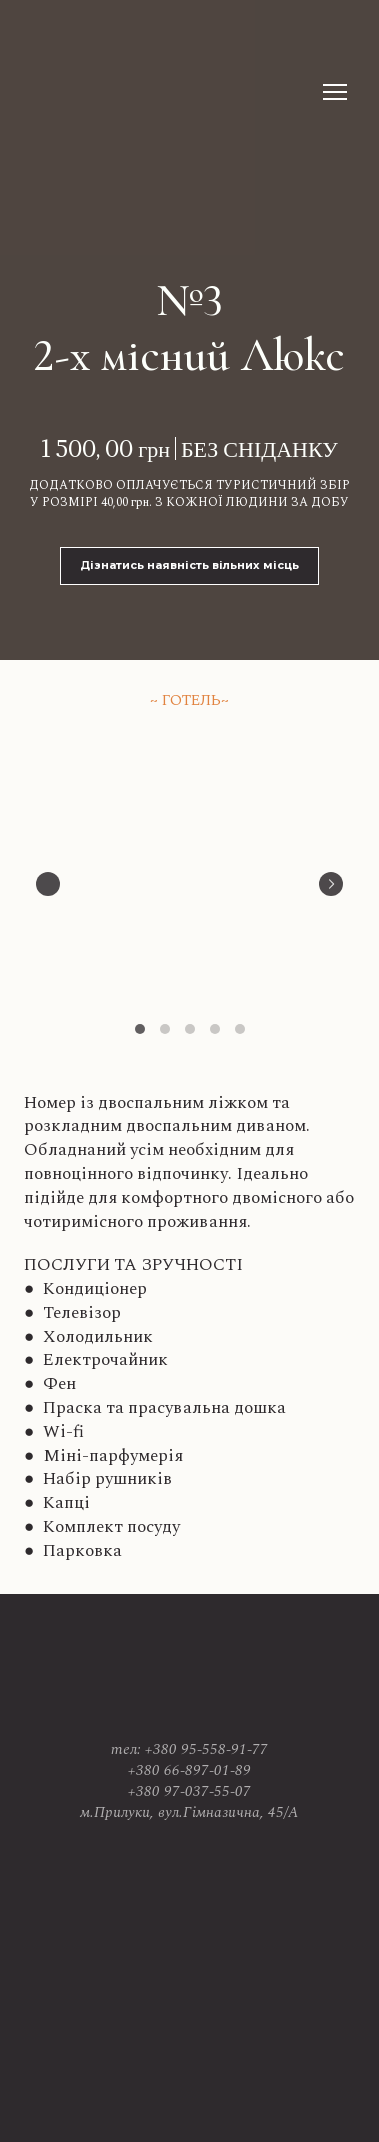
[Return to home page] (111, 91)
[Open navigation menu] (335, 92)
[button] (189, 566)
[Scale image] (189, 881)
